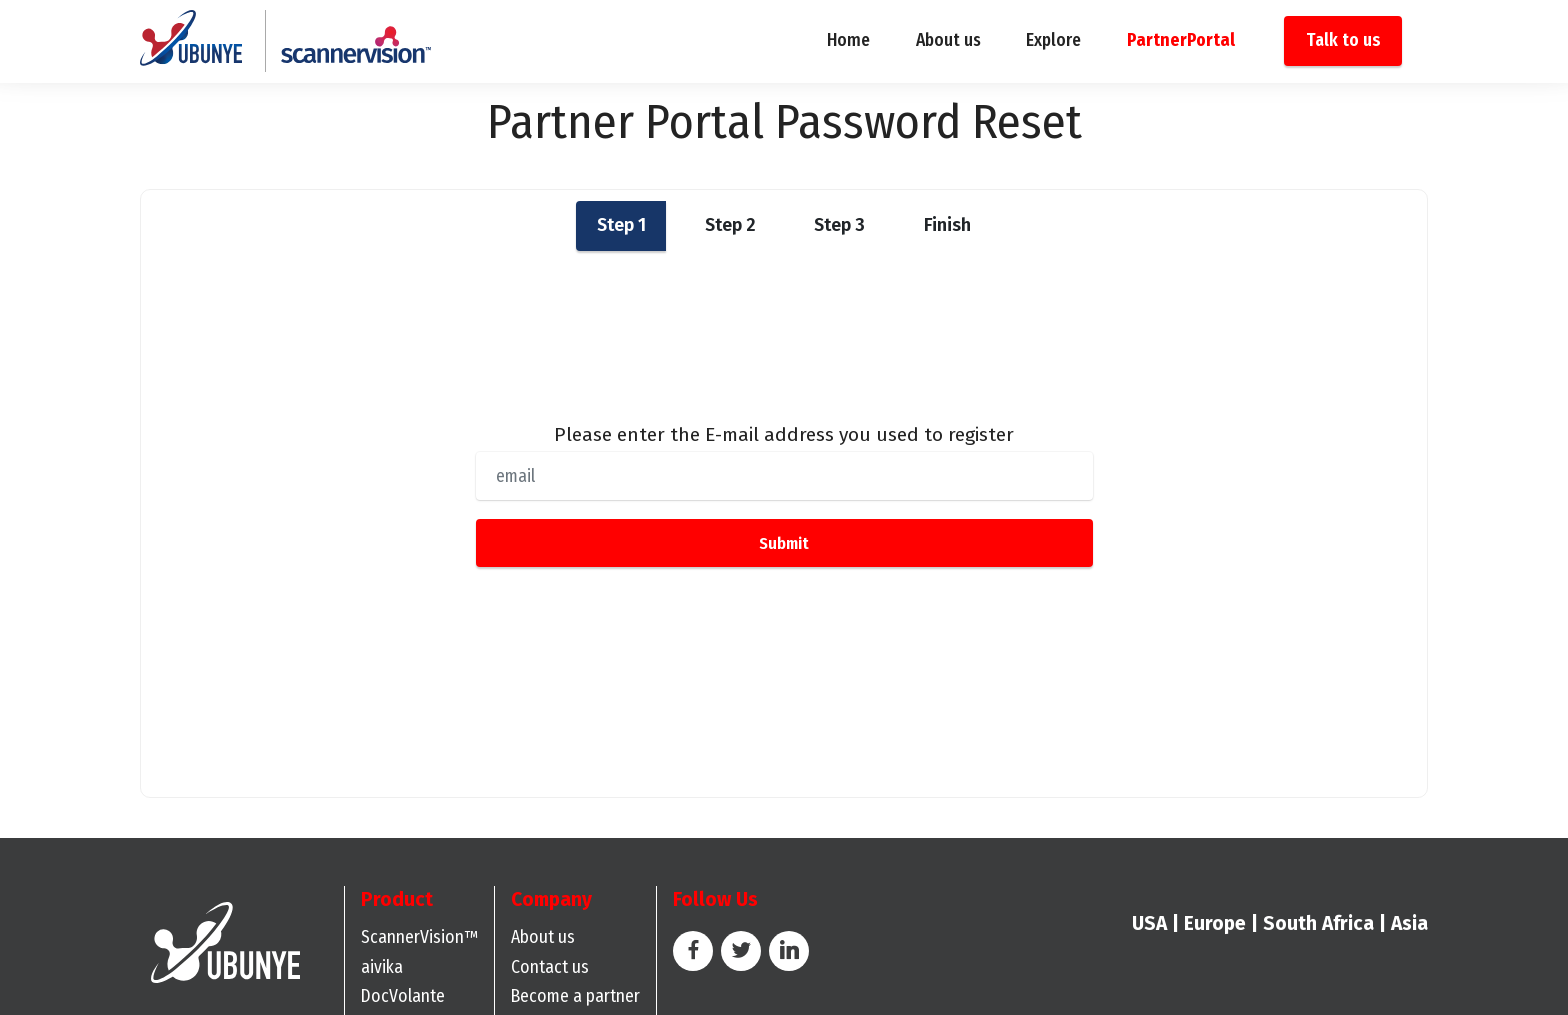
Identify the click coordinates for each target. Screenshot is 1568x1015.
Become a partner (575, 996)
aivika (382, 967)
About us (948, 41)
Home (848, 41)
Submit (784, 542)
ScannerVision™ (419, 937)
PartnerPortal (1181, 41)
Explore (1053, 41)
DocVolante (403, 996)
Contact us (550, 967)
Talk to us (1343, 41)
